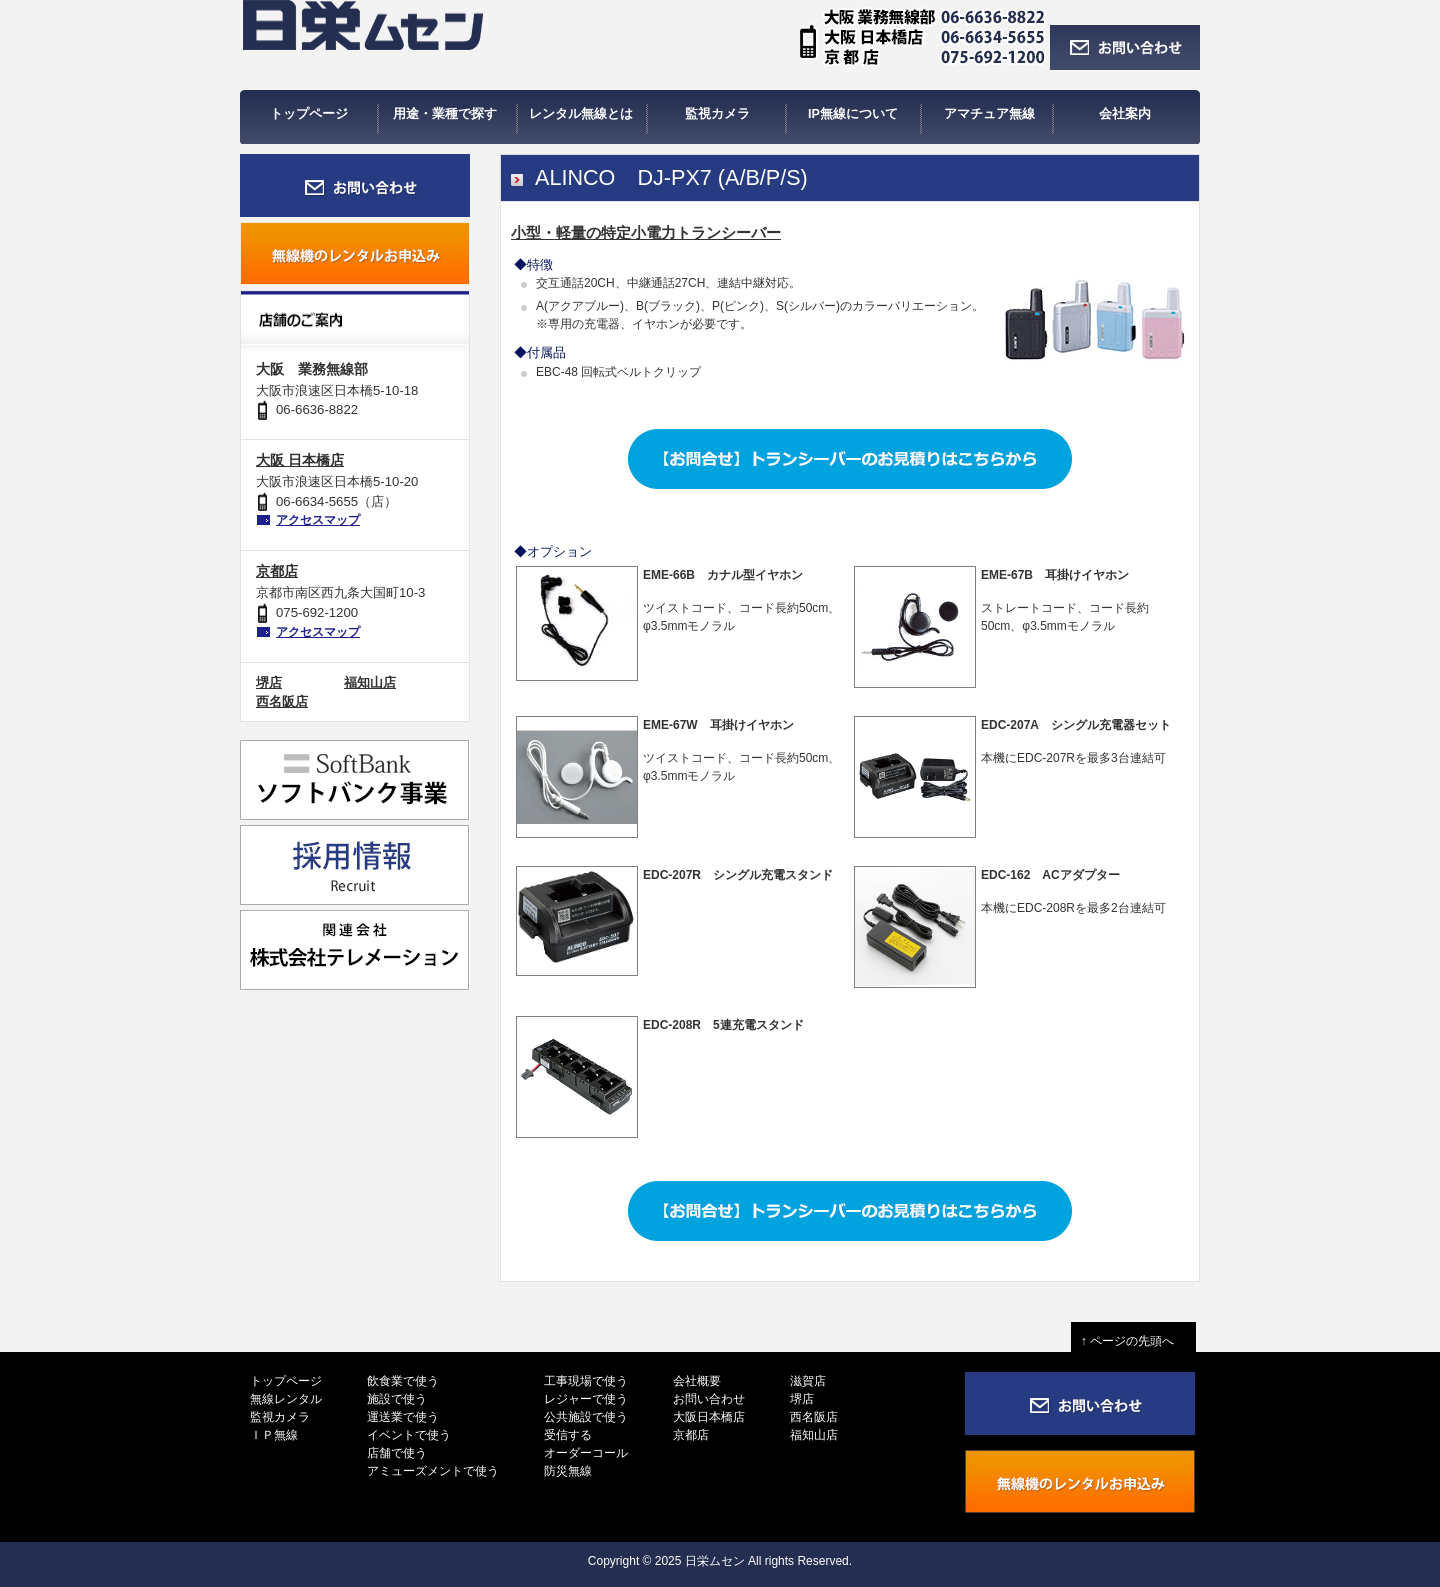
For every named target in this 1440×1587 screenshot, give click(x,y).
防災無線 (568, 1471)
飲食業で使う (403, 1381)
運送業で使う (403, 1417)
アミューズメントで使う (433, 1471)
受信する (568, 1435)
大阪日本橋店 (709, 1417)
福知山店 (370, 682)
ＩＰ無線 (274, 1435)
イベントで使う (409, 1435)
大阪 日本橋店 (300, 460)
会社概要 (697, 1381)
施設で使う (397, 1399)
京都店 (277, 571)
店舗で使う (397, 1453)
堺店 (269, 682)
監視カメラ (280, 1417)
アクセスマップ (318, 520)
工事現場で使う (586, 1381)
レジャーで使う (586, 1399)
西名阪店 (282, 701)
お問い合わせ (709, 1399)
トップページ (286, 1381)
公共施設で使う (586, 1417)
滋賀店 (808, 1381)
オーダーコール (586, 1453)
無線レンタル (286, 1399)
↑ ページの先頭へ (1133, 1341)
